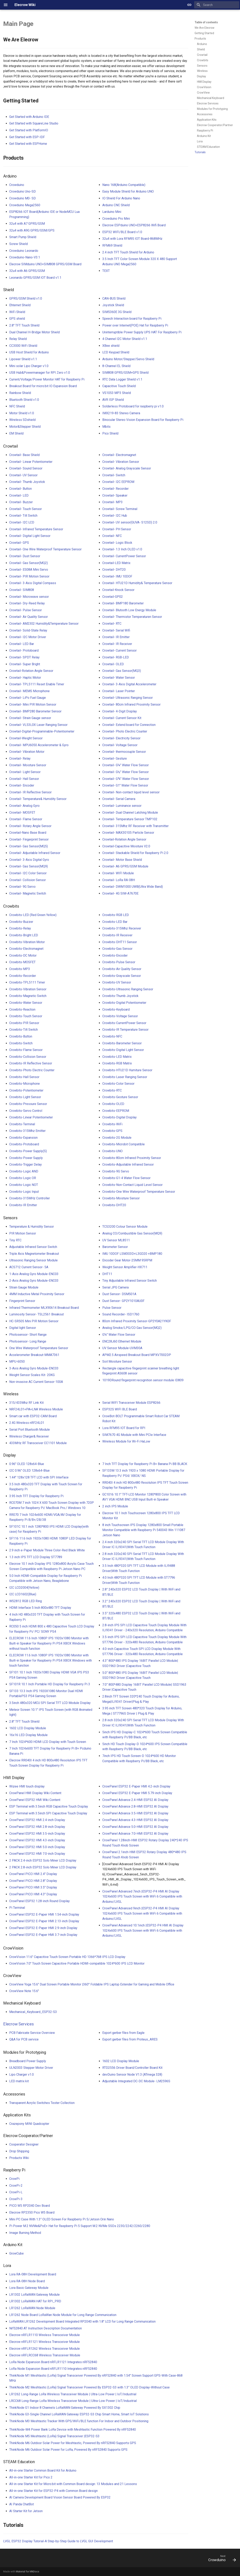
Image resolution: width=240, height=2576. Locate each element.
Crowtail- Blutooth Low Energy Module (129, 610)
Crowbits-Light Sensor (25, 1097)
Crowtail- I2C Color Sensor (28, 873)
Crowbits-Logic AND (23, 1171)
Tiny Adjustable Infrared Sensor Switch (129, 1280)
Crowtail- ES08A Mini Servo (28, 569)
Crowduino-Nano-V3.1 (24, 257)
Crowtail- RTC (111, 623)
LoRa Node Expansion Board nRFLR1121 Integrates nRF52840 (53, 2362)
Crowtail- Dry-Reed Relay (27, 603)
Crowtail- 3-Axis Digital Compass (32, 583)
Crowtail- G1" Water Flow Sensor (125, 785)
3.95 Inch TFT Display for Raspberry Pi (36, 1496)
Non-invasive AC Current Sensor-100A (36, 1382)
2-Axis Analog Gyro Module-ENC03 (33, 1280)
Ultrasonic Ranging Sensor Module (33, 1260)
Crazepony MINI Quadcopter (29, 2124)
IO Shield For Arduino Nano (121, 198)
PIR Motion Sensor (22, 1233)
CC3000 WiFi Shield (23, 346)
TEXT (106, 271)
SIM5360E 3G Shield (116, 312)
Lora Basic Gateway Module (28, 2288)
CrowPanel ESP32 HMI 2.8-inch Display (37, 1827)
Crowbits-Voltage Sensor (120, 1016)
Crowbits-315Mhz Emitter (27, 1131)
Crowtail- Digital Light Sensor (29, 536)
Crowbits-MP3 (19, 969)
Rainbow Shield (20, 393)
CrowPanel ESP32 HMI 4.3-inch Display (37, 1840)
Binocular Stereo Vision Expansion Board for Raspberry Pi (142, 420)
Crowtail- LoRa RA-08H (118, 880)
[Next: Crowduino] (220, 2559)
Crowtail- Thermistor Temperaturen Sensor (132, 617)
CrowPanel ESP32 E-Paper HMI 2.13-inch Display (44, 1921)
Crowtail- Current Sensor (119, 650)
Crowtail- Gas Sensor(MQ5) (28, 846)
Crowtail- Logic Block (117, 543)
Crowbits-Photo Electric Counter (31, 1070)
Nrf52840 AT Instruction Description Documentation (45, 2328)
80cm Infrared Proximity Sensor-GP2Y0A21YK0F (136, 1321)
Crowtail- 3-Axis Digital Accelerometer (129, 684)
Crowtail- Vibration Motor (26, 752)
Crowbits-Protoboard (24, 1144)
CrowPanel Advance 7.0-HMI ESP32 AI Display (135, 1833)
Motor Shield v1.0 (21, 413)
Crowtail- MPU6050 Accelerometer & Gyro (39, 745)
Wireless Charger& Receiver (29, 1436)
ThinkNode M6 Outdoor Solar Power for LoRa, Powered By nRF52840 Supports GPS (68, 2450)
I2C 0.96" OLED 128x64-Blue (29, 1470)
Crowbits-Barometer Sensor (122, 1043)
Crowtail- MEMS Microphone (29, 691)
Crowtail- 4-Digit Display (119, 711)
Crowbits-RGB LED (115, 915)
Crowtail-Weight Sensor (26, 738)
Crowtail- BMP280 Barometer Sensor (35, 711)
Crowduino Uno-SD (22, 191)
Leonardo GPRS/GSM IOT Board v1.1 (35, 278)
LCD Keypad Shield (115, 352)
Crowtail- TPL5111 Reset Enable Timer (36, 684)
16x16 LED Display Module (28, 1735)
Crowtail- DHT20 (114, 569)
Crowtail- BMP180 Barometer (123, 603)
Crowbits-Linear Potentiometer (31, 1117)
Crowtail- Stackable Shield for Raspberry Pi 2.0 (135, 853)
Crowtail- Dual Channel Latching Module (130, 812)
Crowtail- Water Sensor (118, 677)
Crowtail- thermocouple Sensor (124, 752)
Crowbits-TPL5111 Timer (27, 982)
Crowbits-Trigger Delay (25, 1164)
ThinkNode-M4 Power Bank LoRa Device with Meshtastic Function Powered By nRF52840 (72, 2429)
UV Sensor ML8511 (116, 1240)
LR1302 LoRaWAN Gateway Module (34, 2294)
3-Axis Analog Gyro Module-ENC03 (33, 1368)
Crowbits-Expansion (23, 1138)
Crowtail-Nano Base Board (27, 833)
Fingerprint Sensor (22, 1301)
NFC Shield (17, 406)
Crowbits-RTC (112, 1090)
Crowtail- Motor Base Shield (122, 860)
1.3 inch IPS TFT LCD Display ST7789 (35, 1557)
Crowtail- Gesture (114, 758)
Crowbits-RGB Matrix (117, 1063)
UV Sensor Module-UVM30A (122, 1348)
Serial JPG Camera (115, 1287)
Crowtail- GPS (19, 543)
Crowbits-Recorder (22, 976)
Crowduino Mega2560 (24, 205)
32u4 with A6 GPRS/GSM (27, 271)
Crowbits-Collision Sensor (27, 1057)
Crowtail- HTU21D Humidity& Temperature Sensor (137, 583)
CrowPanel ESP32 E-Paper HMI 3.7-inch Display (43, 1935)
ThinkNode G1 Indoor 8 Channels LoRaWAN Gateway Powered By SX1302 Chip (64, 2408)
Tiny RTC (15, 1240)
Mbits (106, 426)
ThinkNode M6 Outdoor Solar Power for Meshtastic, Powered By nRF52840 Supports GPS (72, 2443)
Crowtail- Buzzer (21, 502)
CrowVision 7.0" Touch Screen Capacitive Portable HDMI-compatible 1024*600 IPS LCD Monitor (77, 1963)
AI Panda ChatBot (21, 2504)
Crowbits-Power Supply (26, 1158)
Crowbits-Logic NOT (23, 1185)
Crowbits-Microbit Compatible (123, 1144)
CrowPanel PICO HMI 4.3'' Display (33, 1894)
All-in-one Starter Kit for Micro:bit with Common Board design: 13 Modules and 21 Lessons (73, 2484)
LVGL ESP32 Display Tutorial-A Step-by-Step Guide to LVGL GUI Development (58, 2541)
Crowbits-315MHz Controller (29, 1198)
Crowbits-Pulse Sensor (118, 962)
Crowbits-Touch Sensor (25, 1016)
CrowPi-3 (16, 2199)
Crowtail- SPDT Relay (24, 657)
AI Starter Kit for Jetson (26, 2511)
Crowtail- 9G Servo (22, 887)
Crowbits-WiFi (112, 1124)
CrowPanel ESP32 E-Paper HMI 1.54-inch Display (44, 1914)
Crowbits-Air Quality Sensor (121, 969)
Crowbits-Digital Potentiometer (124, 1003)
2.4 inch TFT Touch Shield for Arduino (128, 252)
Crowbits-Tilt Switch (23, 1029)
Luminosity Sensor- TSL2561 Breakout (36, 1314)
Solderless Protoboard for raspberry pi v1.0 (133, 406)
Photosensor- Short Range (28, 1334)
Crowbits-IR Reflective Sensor (30, 1063)
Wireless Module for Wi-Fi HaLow (126, 1441)
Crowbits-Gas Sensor (117, 949)
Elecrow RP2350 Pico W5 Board (31, 2212)
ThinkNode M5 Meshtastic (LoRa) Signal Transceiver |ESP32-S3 (54, 2436)
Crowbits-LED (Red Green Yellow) (32, 915)
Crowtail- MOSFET (22, 812)
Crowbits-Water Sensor (25, 1003)
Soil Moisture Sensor (117, 1361)
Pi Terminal (17, 1908)
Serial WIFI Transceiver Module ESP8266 (131, 1403)
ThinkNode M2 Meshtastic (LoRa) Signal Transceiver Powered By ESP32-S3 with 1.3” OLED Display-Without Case (89, 2387)
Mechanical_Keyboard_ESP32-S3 (33, 2012)
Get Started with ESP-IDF (27, 137)
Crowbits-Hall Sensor (24, 1077)
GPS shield (17, 318)
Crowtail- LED (19, 495)
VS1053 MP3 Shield (116, 393)
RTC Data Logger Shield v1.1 (122, 379)
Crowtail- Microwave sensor (29, 597)
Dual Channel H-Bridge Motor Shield (34, 332)
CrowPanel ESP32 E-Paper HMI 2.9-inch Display (43, 1928)
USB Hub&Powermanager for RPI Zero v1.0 (39, 372)
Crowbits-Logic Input (24, 1192)
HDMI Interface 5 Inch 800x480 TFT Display (40, 1608)
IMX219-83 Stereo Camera (121, 413)
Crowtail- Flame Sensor (25, 819)
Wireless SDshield (22, 420)
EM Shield (16, 433)
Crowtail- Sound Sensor (25, 468)
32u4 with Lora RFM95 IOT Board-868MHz (132, 239)
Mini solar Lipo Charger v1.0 (28, 366)
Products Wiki (19, 2158)
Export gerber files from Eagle (123, 2033)
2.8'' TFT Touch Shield (24, 325)
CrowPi (14, 2179)
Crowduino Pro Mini (116, 218)
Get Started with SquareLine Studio (33, 123)
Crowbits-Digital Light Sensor (123, 1050)
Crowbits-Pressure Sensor (28, 1104)
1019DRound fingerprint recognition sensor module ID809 (143, 1380)
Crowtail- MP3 (112, 502)
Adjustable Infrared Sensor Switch (33, 1247)
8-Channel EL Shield (116, 366)
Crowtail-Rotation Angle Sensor (31, 671)
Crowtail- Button (20, 489)
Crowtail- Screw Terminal (119, 509)
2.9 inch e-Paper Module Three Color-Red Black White (47, 1550)
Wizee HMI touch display (27, 1786)
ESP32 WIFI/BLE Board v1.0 (122, 232)
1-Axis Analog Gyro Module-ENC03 (33, 1274)
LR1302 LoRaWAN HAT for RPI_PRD (35, 2301)
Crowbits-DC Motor (23, 955)
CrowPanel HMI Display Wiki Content (35, 1793)
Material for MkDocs (27, 2571)
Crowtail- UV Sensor (23, 475)
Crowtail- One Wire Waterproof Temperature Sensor (45, 549)
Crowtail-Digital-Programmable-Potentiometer (41, 731)
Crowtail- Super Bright (24, 664)
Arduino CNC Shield (116, 205)
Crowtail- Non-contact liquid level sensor (131, 792)
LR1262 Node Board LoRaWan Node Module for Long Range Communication (62, 2315)
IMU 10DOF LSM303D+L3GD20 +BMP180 (132, 1254)
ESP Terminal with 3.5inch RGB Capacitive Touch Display (48, 1806)
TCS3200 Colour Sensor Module (125, 1226)
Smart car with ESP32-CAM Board (33, 1416)
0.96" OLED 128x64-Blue (26, 1464)
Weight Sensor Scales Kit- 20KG (32, 1375)
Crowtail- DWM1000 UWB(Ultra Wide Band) (132, 887)
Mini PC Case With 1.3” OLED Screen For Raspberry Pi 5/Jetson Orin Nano (61, 2219)
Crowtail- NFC (112, 536)
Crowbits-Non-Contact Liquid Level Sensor (132, 1185)
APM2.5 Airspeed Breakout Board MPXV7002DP (136, 1355)
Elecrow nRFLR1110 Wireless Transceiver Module (44, 2335)
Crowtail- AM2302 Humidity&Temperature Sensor (44, 623)
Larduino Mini (111, 212)
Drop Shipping (19, 2151)
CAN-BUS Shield (113, 298)
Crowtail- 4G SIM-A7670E (120, 893)
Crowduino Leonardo (23, 251)
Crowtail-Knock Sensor (118, 590)
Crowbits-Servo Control (25, 1111)
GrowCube (16, 2253)
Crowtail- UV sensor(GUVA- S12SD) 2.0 (129, 522)
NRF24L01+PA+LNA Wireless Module (36, 1409)
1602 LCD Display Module (27, 1728)
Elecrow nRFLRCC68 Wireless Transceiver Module (44, 2355)
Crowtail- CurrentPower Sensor (124, 556)
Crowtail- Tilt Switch (23, 515)
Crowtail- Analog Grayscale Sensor (126, 468)
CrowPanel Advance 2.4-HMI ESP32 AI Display (135, 1800)
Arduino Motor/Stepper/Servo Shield (128, 359)
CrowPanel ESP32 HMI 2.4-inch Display (37, 1820)
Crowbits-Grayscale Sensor (121, 976)
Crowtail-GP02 (112, 597)
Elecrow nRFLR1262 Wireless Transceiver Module (44, 2349)
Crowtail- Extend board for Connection (129, 725)
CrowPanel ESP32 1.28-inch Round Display (39, 1901)
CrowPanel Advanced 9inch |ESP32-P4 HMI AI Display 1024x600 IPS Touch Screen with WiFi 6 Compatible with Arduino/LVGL (142, 1913)
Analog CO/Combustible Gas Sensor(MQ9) (132, 1233)
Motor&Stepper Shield (25, 426)
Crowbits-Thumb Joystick (120, 996)
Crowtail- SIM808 (21, 590)
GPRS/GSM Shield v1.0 (25, 298)
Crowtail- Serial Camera (118, 799)
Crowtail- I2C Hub (114, 515)
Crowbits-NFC (112, 1036)
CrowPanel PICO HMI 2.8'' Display (33, 1881)
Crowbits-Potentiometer (26, 1090)
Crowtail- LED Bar (21, 644)
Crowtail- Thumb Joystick (27, 482)
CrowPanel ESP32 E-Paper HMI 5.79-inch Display (137, 1793)
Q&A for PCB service (24, 2039)
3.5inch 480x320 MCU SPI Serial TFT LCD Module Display (50, 1703)
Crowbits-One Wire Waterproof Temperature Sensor (138, 1192)
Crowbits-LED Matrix (117, 1057)
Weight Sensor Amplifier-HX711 (124, 1267)
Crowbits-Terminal (22, 1124)
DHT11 (107, 1274)
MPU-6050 (17, 1361)
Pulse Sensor (111, 1308)
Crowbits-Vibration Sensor (27, 989)
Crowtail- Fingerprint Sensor (29, 839)
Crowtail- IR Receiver (117, 644)
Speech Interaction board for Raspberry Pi (131, 318)
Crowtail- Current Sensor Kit (121, 718)
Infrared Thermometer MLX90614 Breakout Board (44, 1308)
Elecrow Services (18, 2024)
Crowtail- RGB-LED (115, 657)
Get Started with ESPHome (28, 144)
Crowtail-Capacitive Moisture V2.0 (126, 846)
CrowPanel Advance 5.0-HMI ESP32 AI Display (135, 1827)
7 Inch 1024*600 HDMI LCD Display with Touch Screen (47, 1742)
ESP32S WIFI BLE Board (119, 1409)
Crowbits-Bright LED (23, 935)
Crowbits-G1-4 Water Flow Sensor (126, 1178)
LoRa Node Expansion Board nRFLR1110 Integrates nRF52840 (53, 2369)
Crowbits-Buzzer (21, 922)
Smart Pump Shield (22, 237)
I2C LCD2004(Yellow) (24, 1587)
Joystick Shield (113, 305)
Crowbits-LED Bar (114, 922)
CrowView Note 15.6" (24, 1991)
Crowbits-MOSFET (22, 962)
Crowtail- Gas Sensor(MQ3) (121, 671)
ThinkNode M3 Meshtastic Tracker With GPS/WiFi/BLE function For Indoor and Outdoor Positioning (78, 2421)
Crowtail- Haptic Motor (25, 677)
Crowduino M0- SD (22, 198)
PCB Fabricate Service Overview (32, 2033)
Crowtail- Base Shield (24, 455)
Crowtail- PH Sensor (116, 529)
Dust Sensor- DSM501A (119, 1294)
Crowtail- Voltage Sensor (119, 745)
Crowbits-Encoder (115, 955)
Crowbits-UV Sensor (116, 982)
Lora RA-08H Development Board (32, 2274)
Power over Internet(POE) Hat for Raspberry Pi (135, 325)
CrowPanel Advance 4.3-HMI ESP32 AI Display (135, 1820)
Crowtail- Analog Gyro (24, 806)
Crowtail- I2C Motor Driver (27, 637)
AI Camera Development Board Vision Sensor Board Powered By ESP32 (60, 2497)
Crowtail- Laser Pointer (118, 691)
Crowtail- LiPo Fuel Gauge (27, 698)
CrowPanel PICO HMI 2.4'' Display (33, 1874)
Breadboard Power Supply (27, 2061)
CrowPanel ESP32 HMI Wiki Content (34, 1800)
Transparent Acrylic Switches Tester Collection (42, 2103)
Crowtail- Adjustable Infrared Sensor (34, 853)
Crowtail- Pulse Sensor (25, 610)
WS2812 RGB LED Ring (25, 1601)
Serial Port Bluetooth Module (29, 1429)
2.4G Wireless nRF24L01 (26, 1423)
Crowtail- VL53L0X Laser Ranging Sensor (38, 725)
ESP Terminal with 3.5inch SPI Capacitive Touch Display (48, 1813)
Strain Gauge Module (23, 1287)
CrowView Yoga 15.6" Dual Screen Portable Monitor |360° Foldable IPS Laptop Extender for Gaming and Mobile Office (91, 1984)
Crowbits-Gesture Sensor (120, 1097)
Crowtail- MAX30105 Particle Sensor (128, 833)
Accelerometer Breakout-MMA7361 (34, 1355)
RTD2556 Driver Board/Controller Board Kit (132, 2068)
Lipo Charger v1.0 (21, 2074)
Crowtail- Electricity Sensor (121, 738)
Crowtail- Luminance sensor (122, 806)
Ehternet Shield (20, 305)
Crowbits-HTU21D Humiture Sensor (127, 1070)
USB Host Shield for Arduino (29, 352)
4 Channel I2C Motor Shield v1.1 (124, 339)
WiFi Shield (17, 312)
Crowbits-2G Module (116, 1138)
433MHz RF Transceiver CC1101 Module (38, 1443)
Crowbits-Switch (21, 1043)
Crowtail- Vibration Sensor (120, 462)
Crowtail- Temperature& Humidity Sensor (38, 799)
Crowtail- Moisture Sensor (27, 765)
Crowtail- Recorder (115, 489)
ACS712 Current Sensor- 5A (28, 1267)
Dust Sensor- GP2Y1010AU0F (123, 1301)
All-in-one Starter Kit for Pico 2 (30, 2477)
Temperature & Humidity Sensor (31, 1226)
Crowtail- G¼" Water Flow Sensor (125, 765)
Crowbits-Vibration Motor (27, 942)
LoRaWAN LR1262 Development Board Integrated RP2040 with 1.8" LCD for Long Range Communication (82, 2321)
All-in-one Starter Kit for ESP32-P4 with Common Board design (53, 2491)
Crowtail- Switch (113, 475)
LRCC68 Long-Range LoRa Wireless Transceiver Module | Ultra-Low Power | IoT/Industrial (73, 2401)
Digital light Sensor (22, 1328)
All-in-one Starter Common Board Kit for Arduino (42, 2470)
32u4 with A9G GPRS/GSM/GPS (31, 230)
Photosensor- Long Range (27, 1341)
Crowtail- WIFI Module (118, 873)
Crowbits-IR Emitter (23, 1205)
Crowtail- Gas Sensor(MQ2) (28, 563)
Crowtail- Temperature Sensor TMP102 (129, 819)
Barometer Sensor (115, 1247)
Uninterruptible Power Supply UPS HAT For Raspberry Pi (142, 332)
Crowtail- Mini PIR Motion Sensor (32, 704)
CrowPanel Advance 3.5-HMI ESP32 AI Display (135, 1813)
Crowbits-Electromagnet (26, 949)
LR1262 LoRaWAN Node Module (32, 2308)
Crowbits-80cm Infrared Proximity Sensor (131, 1158)
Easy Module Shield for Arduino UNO (128, 191)
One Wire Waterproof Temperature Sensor (38, 1348)
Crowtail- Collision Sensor (27, 880)
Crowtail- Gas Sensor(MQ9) (28, 866)
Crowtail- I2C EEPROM (118, 482)
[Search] (215, 4)
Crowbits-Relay (20, 928)
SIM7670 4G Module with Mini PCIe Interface (134, 1435)
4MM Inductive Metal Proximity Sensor (36, 1294)
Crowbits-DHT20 (114, 1205)
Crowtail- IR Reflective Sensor (30, 792)
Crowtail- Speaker (114, 495)
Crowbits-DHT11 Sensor (119, 942)
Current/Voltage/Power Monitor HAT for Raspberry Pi (46, 379)
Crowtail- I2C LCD (21, 522)
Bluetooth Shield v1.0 (24, 400)
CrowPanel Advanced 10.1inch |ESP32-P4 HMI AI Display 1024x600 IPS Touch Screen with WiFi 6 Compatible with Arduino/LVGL (143, 1930)
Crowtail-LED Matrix (116, 563)
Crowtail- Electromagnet (119, 455)
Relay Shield (18, 339)
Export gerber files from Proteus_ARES (130, 2039)
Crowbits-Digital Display (119, 1117)
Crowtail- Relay (20, 758)
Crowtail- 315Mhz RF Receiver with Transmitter (135, 826)
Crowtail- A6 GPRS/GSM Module (125, 866)
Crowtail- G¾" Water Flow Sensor (125, 779)
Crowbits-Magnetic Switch (27, 996)
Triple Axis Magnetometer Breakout (34, 1254)
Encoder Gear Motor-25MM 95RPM (127, 1260)
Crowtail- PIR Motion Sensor (29, 576)
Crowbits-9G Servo (115, 1171)
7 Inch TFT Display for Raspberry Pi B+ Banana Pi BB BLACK (144, 1464)
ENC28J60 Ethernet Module (121, 1341)
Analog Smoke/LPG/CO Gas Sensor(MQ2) (132, 1328)
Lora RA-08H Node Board (27, 2281)
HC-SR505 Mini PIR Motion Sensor (33, 1321)
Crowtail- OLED (113, 664)
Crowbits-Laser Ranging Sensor (124, 1077)
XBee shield (110, 346)
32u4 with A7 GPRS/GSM (27, 223)
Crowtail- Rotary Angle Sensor (30, 826)
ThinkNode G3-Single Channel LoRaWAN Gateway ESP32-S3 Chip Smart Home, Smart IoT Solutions (79, 2414)
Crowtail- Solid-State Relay (28, 630)
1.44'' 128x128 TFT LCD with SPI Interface (39, 1477)
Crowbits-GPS (112, 1131)
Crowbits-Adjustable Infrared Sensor (128, 1164)
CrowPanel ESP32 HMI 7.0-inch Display (37, 1854)
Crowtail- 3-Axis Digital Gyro (29, 860)
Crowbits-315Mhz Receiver (121, 928)
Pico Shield (110, 433)
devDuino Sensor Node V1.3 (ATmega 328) (132, 2074)
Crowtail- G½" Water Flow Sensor (125, 772)
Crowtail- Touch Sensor (25, 509)
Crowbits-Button (20, 1036)
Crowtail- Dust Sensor (24, 556)
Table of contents (206, 22)
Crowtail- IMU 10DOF (117, 576)
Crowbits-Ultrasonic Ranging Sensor (127, 989)
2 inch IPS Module (115, 1506)
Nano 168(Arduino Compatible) (123, 185)
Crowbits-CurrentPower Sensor (124, 1023)
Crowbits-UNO (112, 1151)
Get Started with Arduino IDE (29, 117)
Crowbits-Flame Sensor (26, 1050)
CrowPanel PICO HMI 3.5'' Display (33, 1887)
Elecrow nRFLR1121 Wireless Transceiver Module (44, 2342)
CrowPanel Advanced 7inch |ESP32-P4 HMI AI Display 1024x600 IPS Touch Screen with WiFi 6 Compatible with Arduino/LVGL (142, 1896)
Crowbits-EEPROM (115, 1111)
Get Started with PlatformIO (28, 130)
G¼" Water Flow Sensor (118, 1334)
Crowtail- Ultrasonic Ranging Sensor (127, 698)
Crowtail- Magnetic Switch (27, 893)
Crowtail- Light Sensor (25, 772)
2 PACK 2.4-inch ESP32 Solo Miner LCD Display (42, 1860)
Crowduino (16, 185)
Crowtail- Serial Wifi (116, 630)
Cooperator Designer (24, 2144)
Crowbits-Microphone (24, 1083)
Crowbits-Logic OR (22, 1178)
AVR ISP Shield (113, 400)
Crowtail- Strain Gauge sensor (30, 718)
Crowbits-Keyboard (116, 1009)
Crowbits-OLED (113, 1104)
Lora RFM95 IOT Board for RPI (123, 1428)
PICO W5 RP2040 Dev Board (29, 2206)
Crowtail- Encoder (21, 785)
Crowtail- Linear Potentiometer (30, 462)
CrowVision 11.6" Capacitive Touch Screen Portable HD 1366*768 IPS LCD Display (67, 1957)
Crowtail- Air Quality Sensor (28, 617)
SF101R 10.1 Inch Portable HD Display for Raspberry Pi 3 (49, 1684)
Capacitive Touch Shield (119, 386)
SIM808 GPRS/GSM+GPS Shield (125, 372)
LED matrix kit (19, 2081)
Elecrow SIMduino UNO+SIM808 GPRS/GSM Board (45, 264)
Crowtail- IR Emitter (116, 637)
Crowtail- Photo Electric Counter (124, 731)
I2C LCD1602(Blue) (22, 1594)
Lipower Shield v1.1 (23, 359)
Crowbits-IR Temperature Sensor (125, 1029)
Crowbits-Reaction (22, 1009)
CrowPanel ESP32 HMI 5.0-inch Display (37, 1847)
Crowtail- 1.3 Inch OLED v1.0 (122, 549)
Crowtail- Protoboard (24, 650)
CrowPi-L (16, 2192)
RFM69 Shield (112, 245)
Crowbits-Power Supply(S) (28, 1151)
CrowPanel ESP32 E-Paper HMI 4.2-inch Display (136, 1786)
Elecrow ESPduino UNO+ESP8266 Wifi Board (134, 225)
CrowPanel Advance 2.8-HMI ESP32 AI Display (135, 1806)
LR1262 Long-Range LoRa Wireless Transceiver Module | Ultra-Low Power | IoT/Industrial (72, 2394)
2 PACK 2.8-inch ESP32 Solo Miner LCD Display (42, 1867)
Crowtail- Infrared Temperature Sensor (36, 529)
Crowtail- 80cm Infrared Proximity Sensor (131, 704)
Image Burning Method (25, 2233)
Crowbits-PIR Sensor (24, 1023)
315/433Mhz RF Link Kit (26, 1403)
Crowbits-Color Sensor (118, 1083)
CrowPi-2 (16, 2185)
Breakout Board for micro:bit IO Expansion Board (43, 386)
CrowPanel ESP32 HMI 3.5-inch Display (37, 1833)
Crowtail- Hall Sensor (24, 779)
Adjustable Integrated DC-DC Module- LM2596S (136, 2081)
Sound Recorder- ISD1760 (120, 1314)
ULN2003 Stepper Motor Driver (31, 2068)
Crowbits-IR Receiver (117, 935)
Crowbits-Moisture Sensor (121, 1198)
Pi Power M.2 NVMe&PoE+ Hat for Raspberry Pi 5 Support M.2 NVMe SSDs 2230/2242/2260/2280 (79, 2226)
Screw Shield (18, 244)
